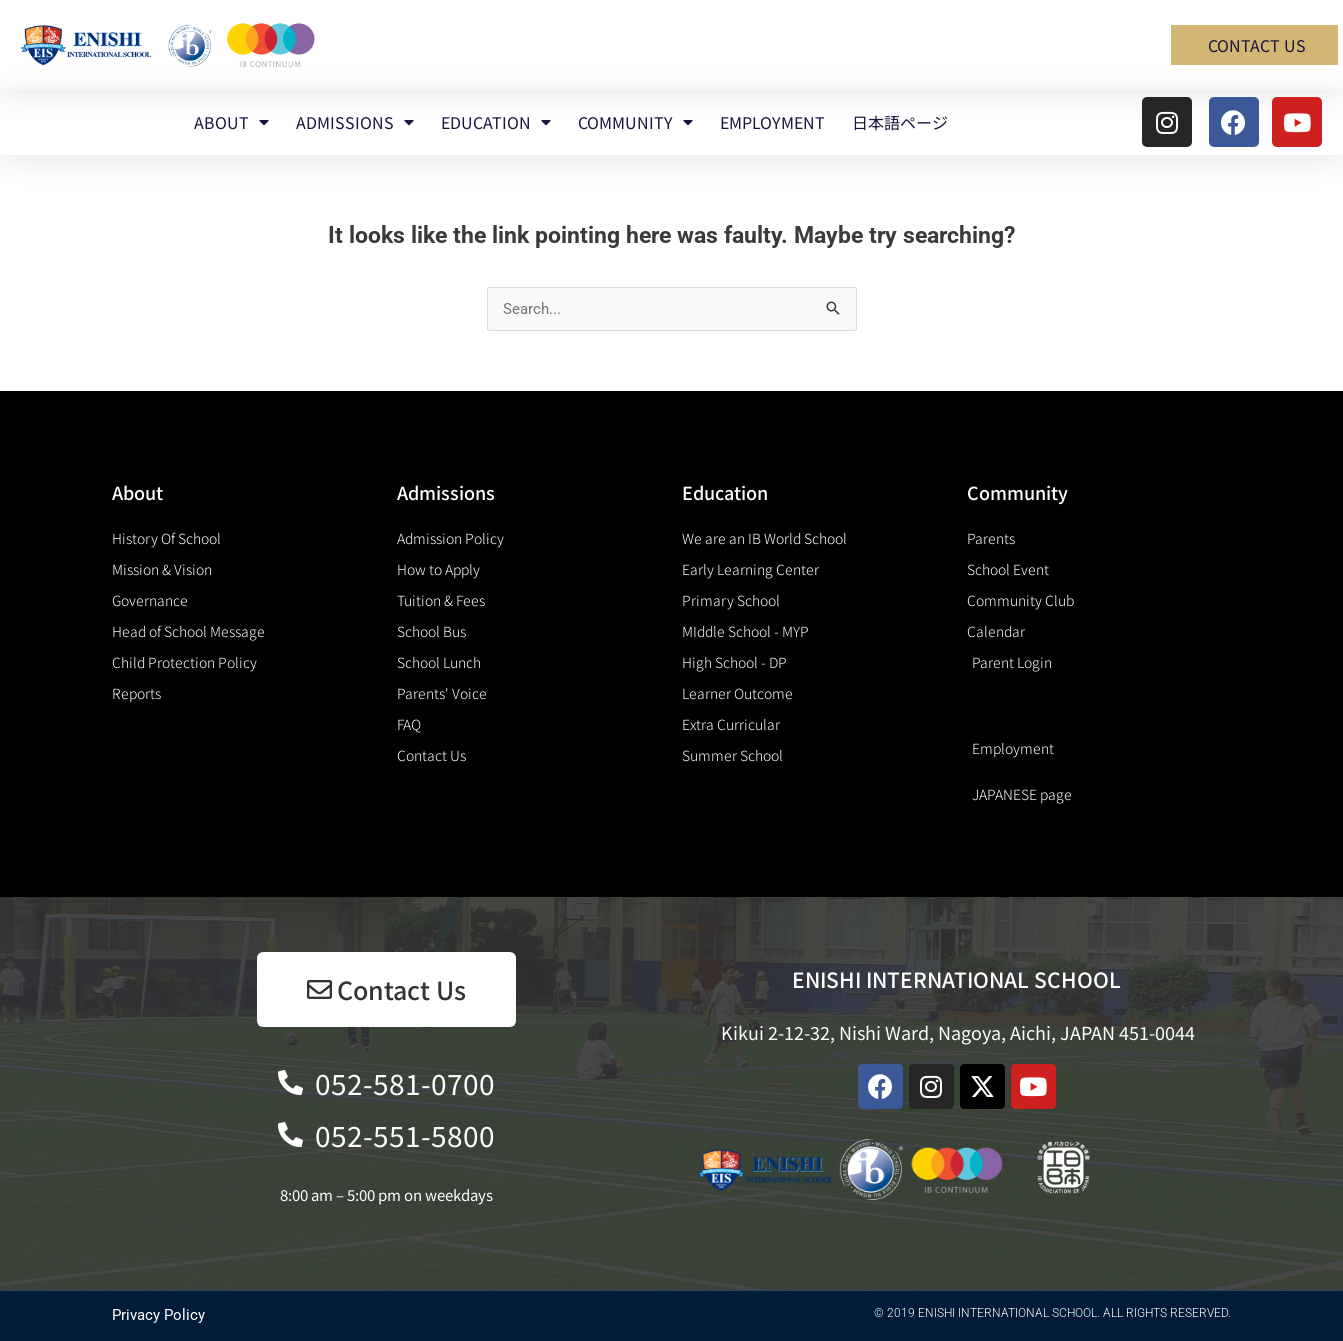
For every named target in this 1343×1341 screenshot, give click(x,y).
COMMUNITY (635, 122)
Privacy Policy (158, 1315)
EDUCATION (496, 122)
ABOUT (231, 122)
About (137, 492)
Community (1017, 492)
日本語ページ (900, 122)
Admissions (446, 492)
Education (725, 492)
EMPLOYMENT (772, 122)
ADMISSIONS (355, 122)
